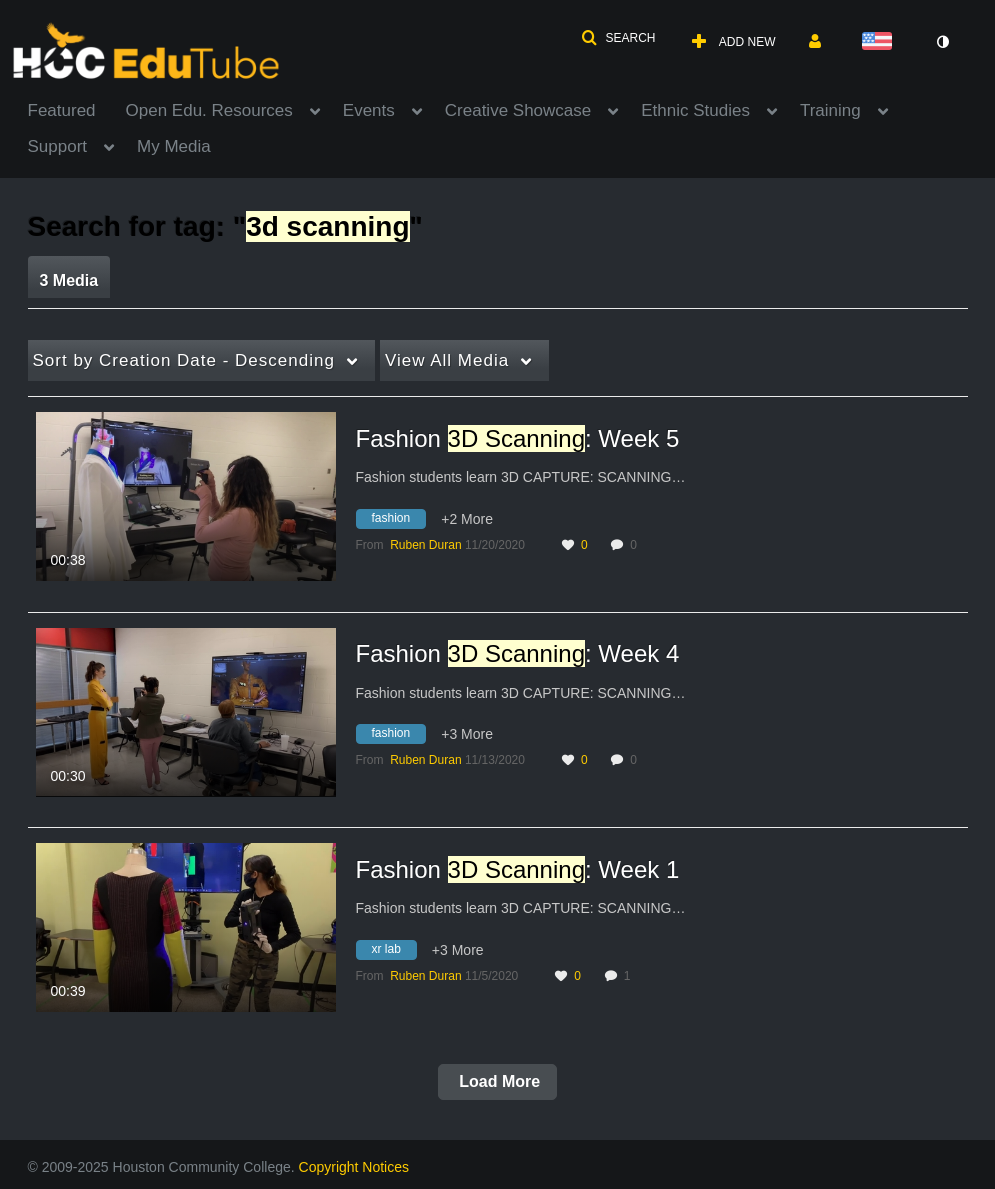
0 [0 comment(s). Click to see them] (636, 545)
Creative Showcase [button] (518, 110)
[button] (618, 38)
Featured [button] (62, 110)
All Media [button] (447, 360)
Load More (497, 1081)
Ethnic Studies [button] (695, 110)
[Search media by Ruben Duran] (425, 545)
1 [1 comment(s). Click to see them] (630, 976)
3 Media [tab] (69, 280)
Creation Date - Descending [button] (184, 360)
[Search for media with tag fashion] (399, 521)
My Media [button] (174, 146)
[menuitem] (77, 109)
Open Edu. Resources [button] (209, 110)
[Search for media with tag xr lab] (394, 952)
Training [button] (830, 110)
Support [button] (58, 146)
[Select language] (881, 42)
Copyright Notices (354, 1167)
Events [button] (369, 110)
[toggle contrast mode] (943, 42)
